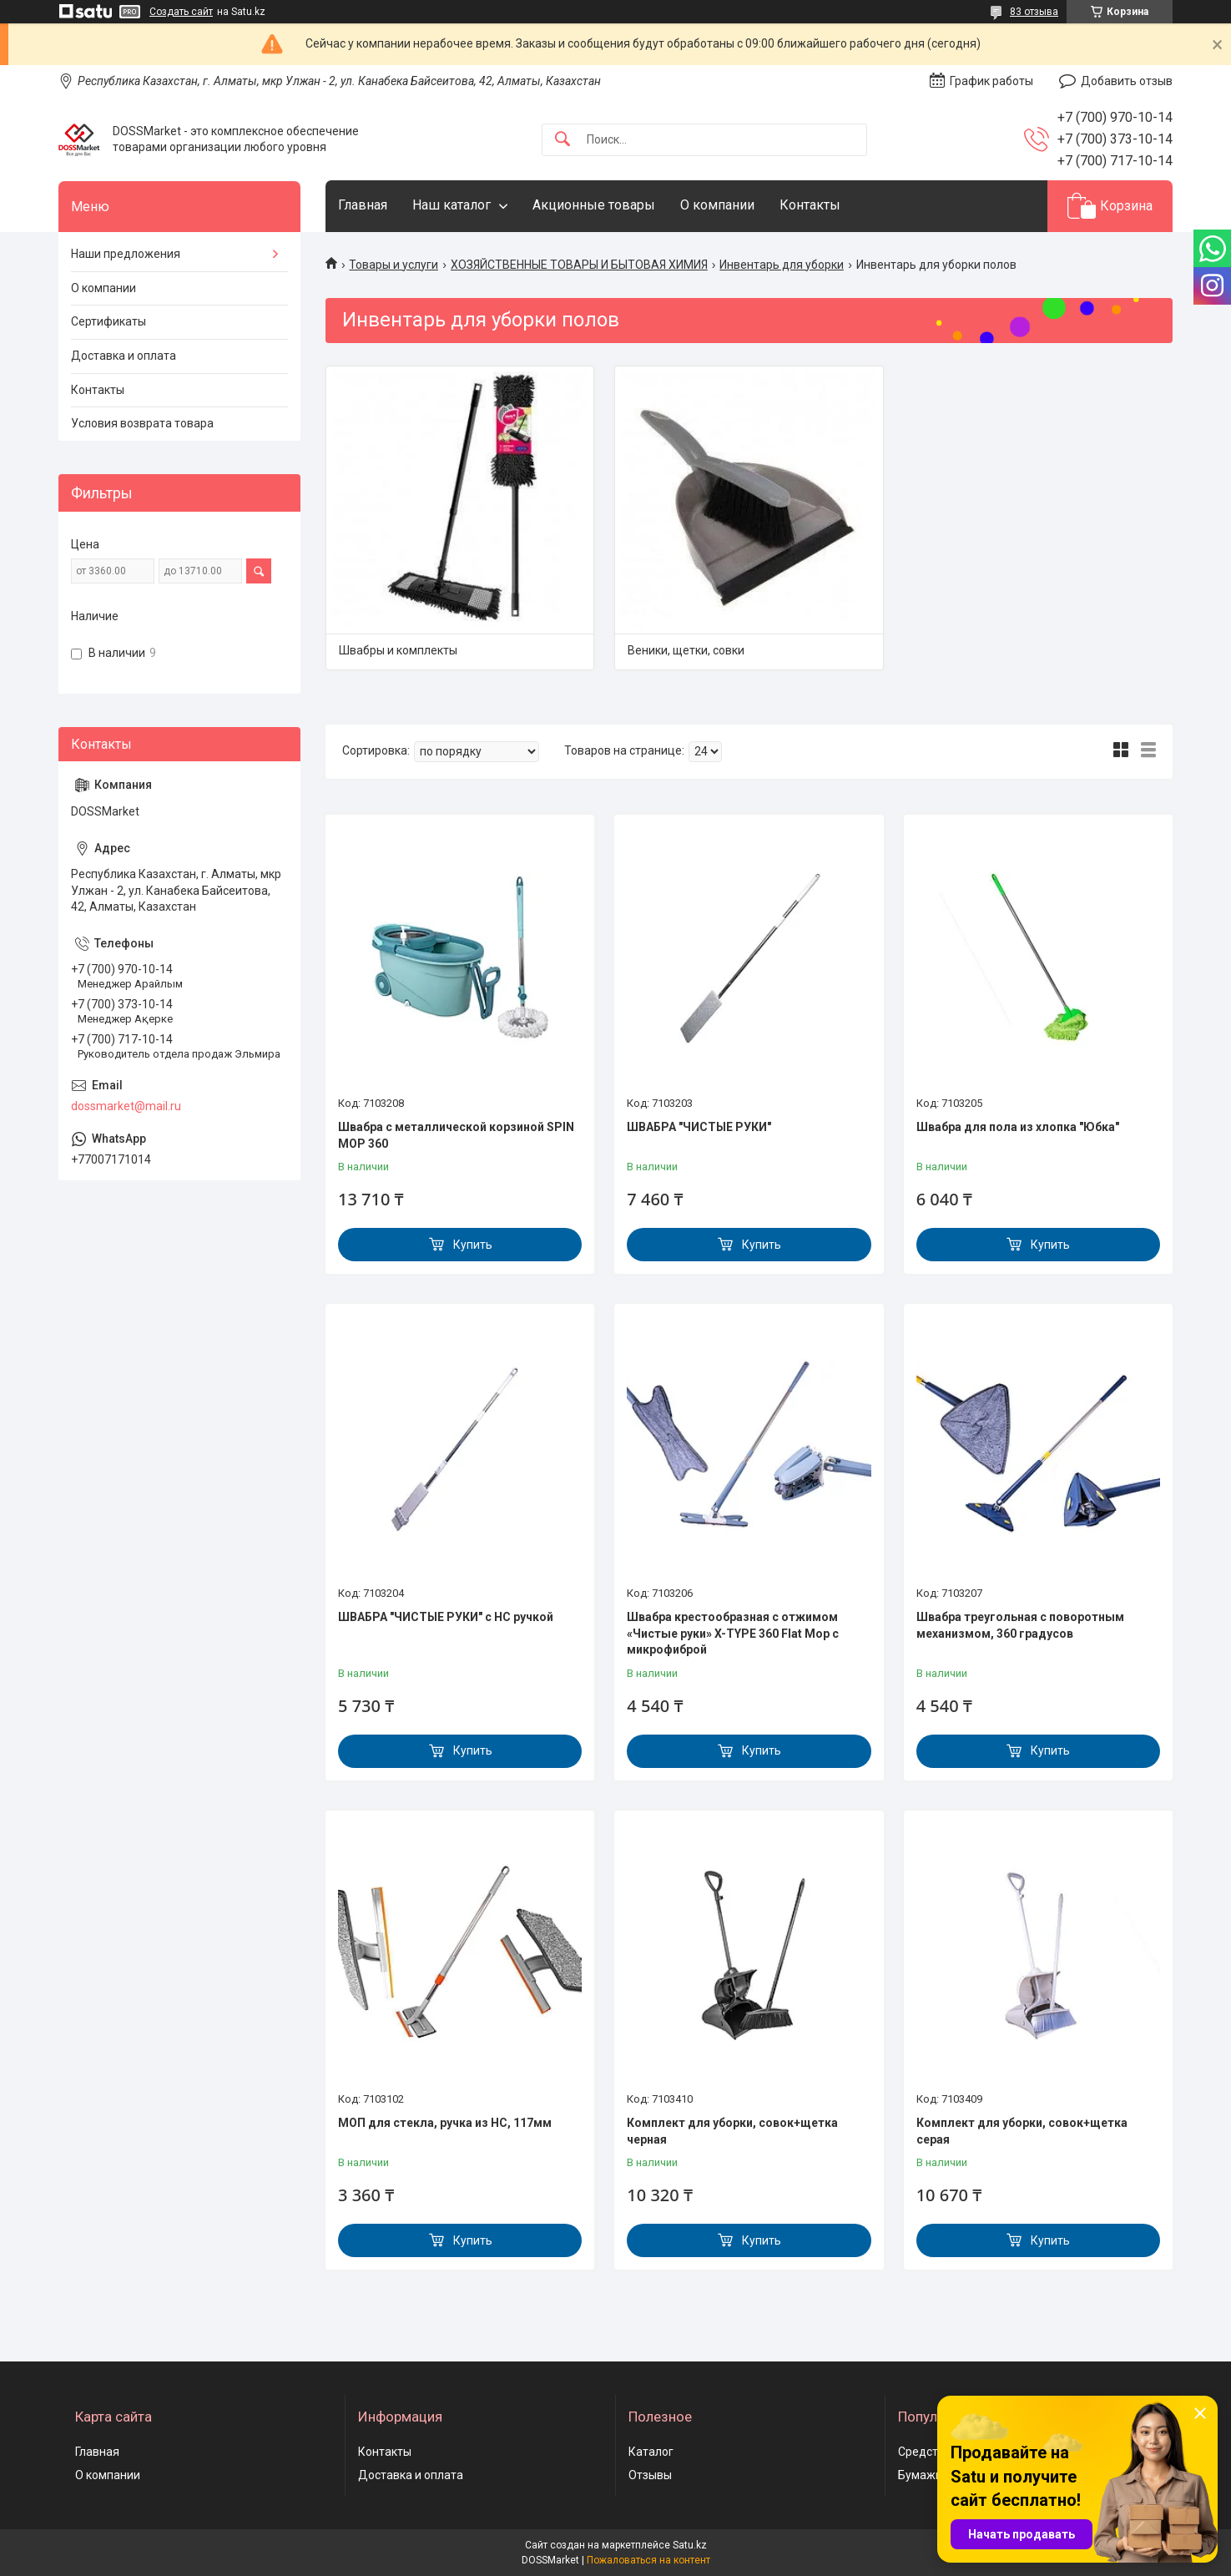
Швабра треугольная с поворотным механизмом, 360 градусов (1020, 1625)
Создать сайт (181, 12)
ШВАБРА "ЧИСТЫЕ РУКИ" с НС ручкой (445, 1617)
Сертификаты (108, 321)
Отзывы (650, 2475)
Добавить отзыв (1127, 81)
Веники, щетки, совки (686, 650)
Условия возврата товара (142, 423)
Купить (472, 1244)
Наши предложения (125, 253)
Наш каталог (451, 205)
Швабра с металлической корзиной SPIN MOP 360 (456, 1135)
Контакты (809, 205)
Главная (362, 205)
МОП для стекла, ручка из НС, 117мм (445, 2122)
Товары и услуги (393, 264)
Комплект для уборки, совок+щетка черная (732, 2131)
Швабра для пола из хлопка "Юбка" (1017, 1127)
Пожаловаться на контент (648, 2560)
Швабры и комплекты (398, 650)
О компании (717, 205)
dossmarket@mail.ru (126, 1106)
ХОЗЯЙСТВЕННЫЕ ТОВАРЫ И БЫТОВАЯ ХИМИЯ (579, 264)
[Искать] (562, 140)
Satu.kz (690, 2545)
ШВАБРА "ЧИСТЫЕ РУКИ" (699, 1127)
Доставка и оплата (123, 355)
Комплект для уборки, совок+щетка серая (1022, 2131)
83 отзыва (1034, 12)
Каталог (651, 2451)
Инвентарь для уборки (781, 264)
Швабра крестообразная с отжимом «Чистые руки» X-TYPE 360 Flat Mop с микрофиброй (733, 1633)
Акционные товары (593, 205)
